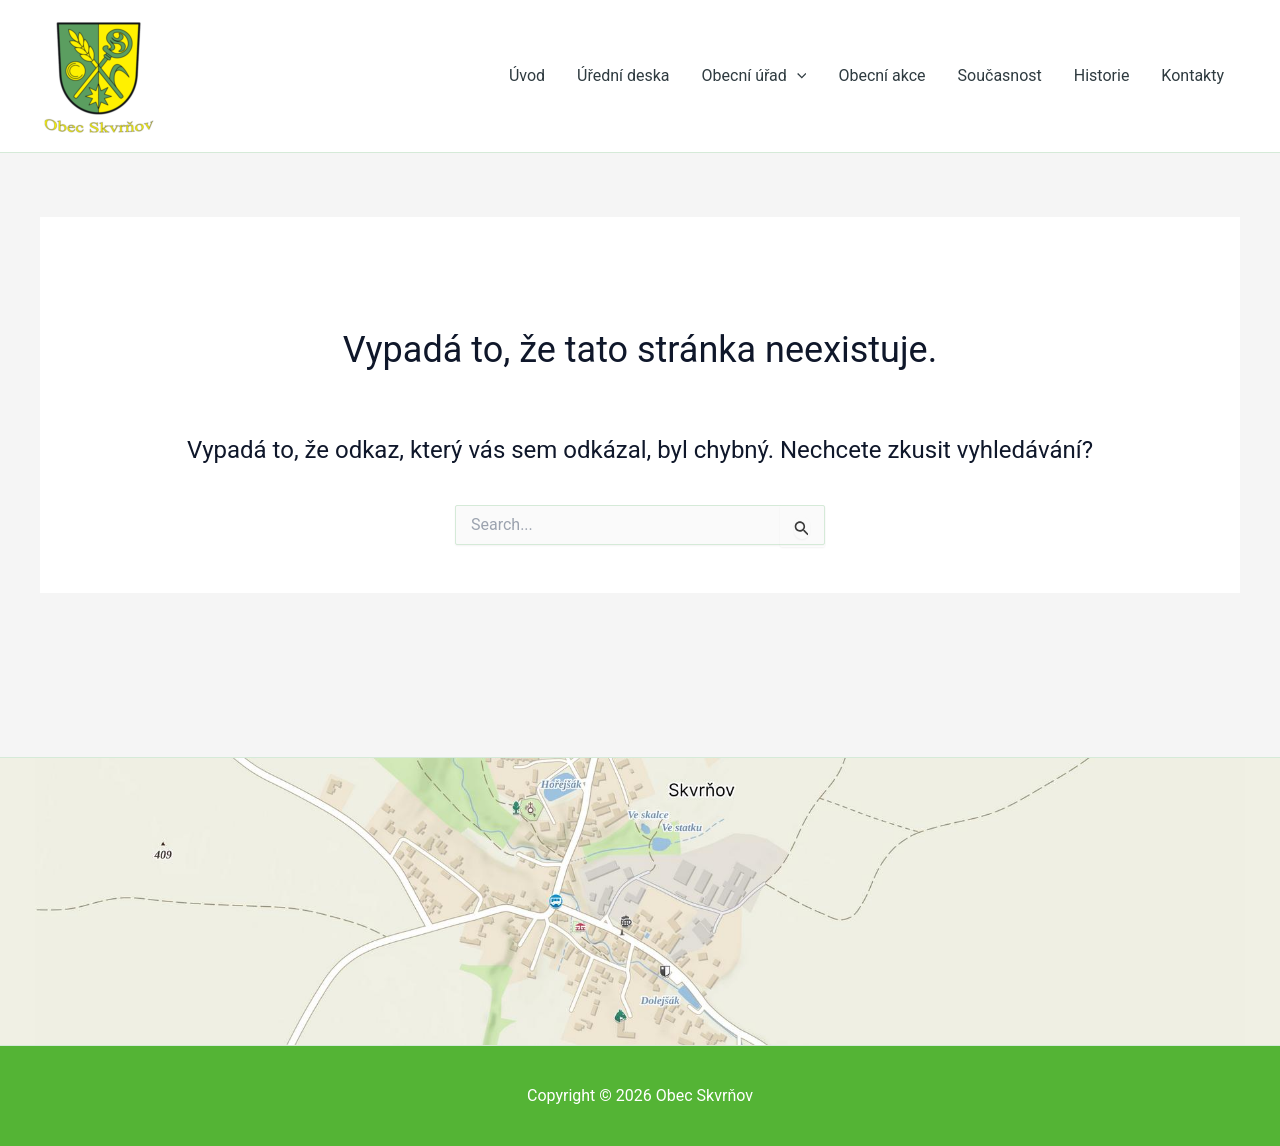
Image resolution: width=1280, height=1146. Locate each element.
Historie (1102, 75)
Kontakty (1192, 75)
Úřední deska (623, 75)
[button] (797, 76)
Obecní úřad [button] (754, 76)
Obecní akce (881, 75)
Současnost (1000, 75)
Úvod (527, 75)
